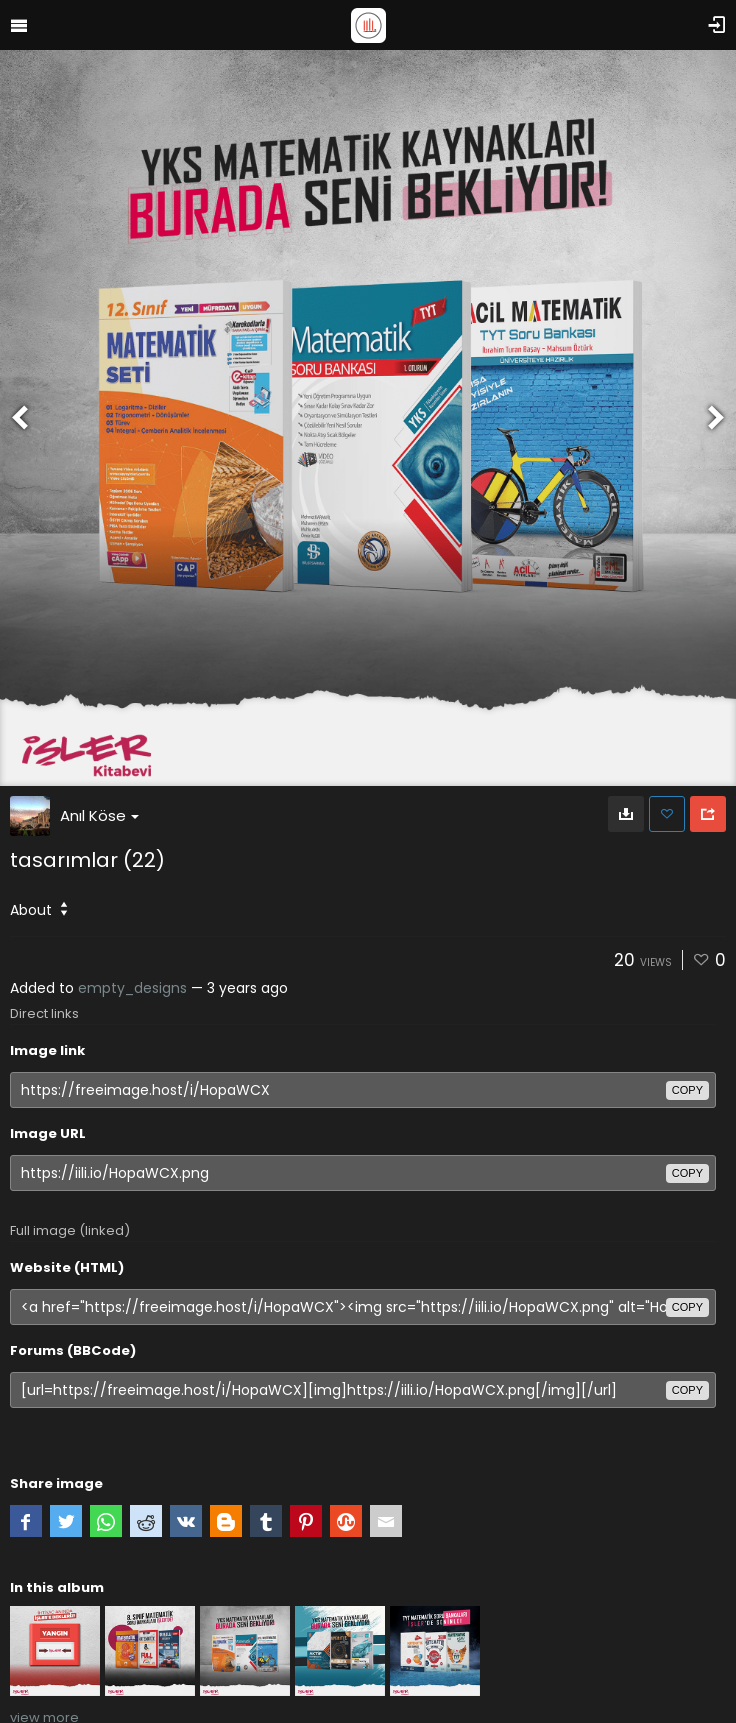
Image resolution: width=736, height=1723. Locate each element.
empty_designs (132, 988)
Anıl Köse (99, 815)
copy (687, 1090)
